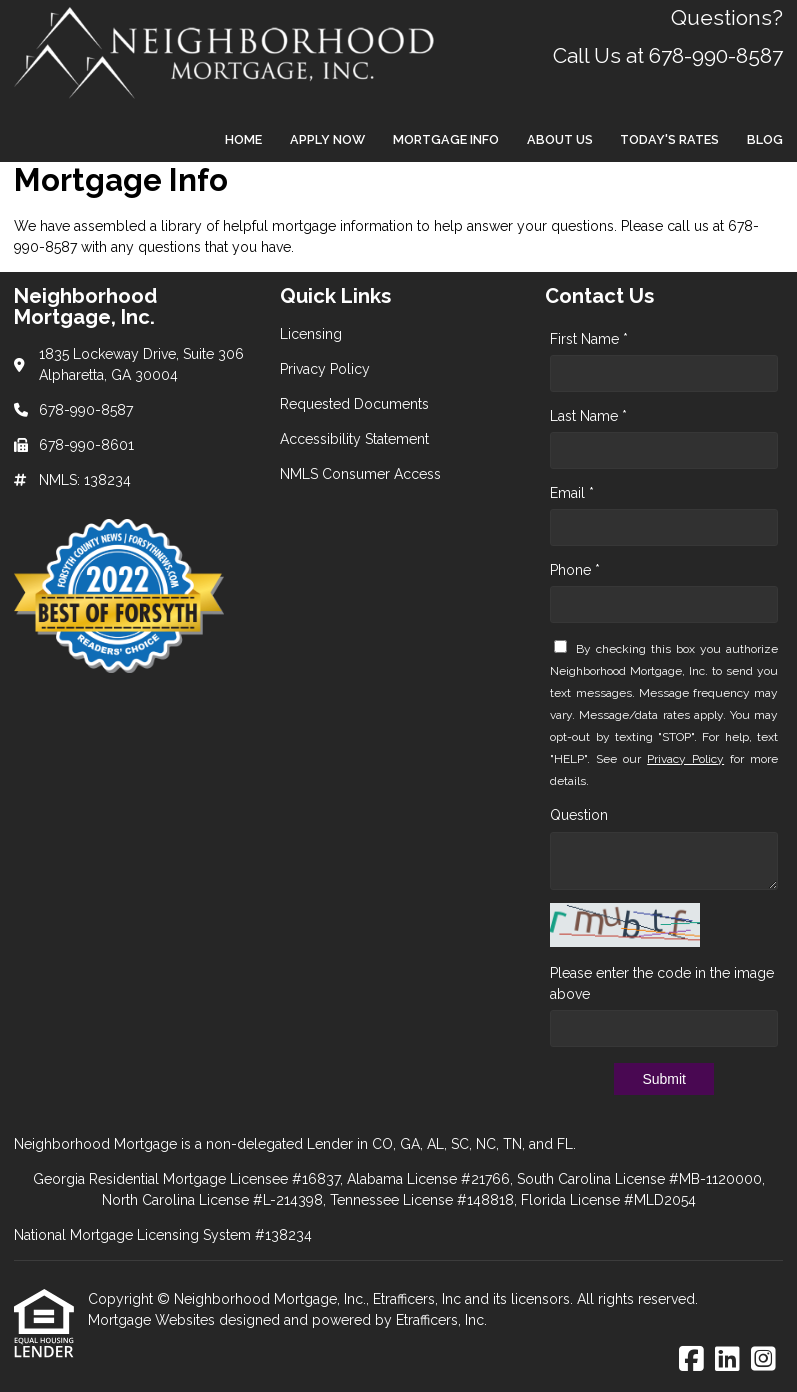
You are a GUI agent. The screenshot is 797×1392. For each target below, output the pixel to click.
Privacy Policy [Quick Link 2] (325, 369)
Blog (765, 139)
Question (579, 815)
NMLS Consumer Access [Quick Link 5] (360, 474)
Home (243, 139)
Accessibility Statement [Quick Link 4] (354, 439)
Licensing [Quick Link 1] (311, 334)
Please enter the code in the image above (662, 983)
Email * (572, 493)
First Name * (589, 339)
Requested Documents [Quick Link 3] (354, 404)
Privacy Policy (685, 759)
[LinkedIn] (727, 1360)
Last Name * (588, 416)
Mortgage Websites (153, 1320)
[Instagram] (763, 1360)
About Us (560, 139)
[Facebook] (691, 1360)
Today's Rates (669, 139)
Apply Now (327, 139)
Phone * (575, 570)
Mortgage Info (446, 139)
